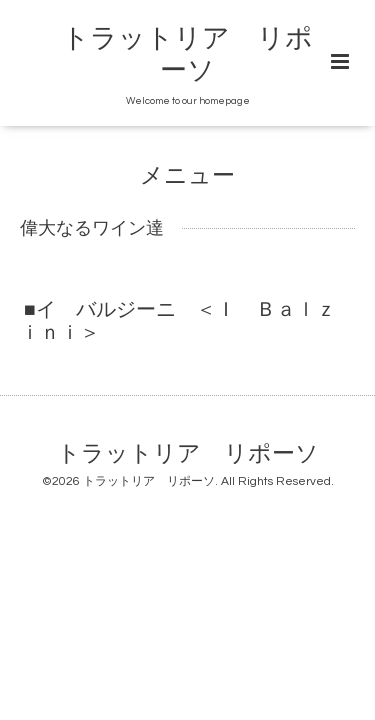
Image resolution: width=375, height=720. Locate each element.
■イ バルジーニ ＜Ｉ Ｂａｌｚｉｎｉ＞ (178, 321)
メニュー (187, 176)
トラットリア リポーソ (188, 453)
